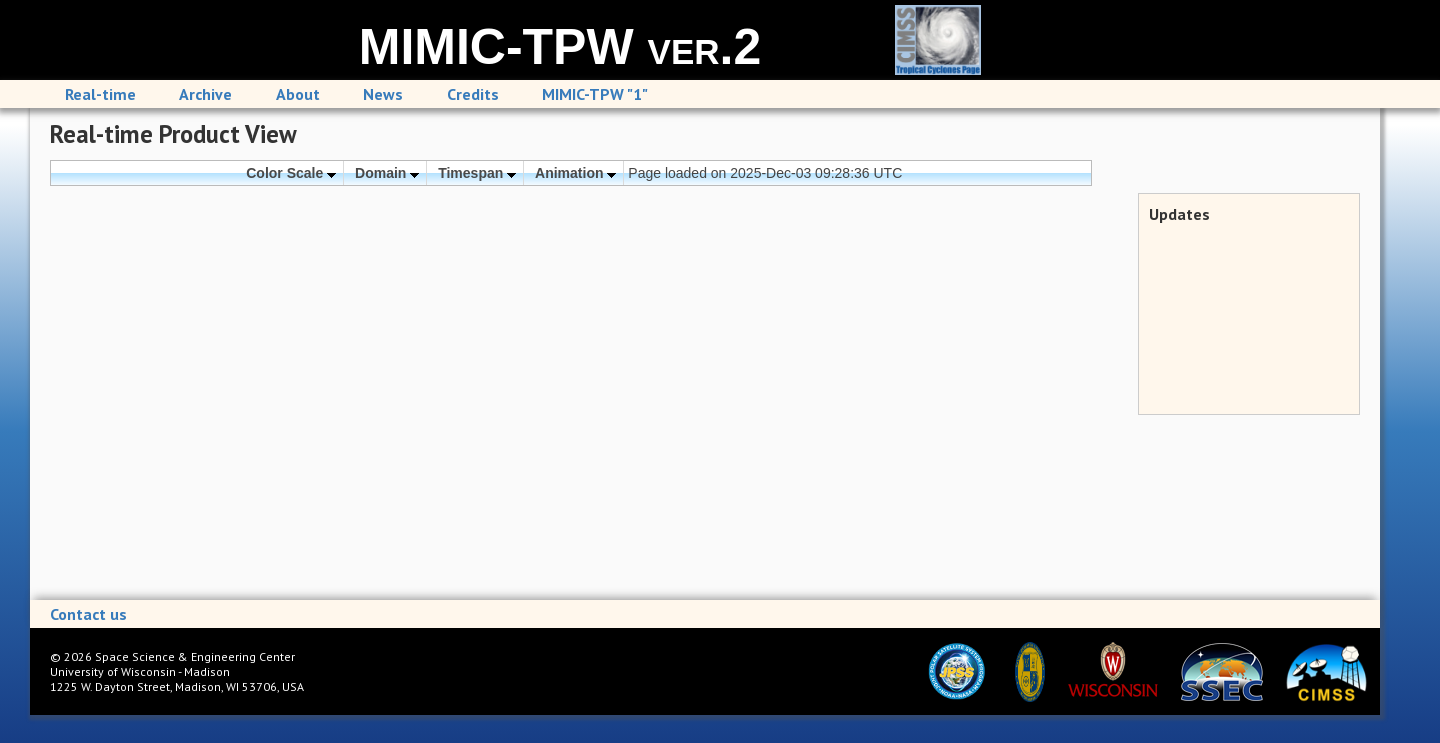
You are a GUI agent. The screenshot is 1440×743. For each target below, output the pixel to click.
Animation (575, 173)
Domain (387, 173)
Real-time (100, 94)
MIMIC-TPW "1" (595, 94)
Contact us (88, 614)
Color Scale (291, 173)
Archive (205, 94)
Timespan (477, 173)
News (383, 94)
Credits (473, 94)
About (298, 94)
